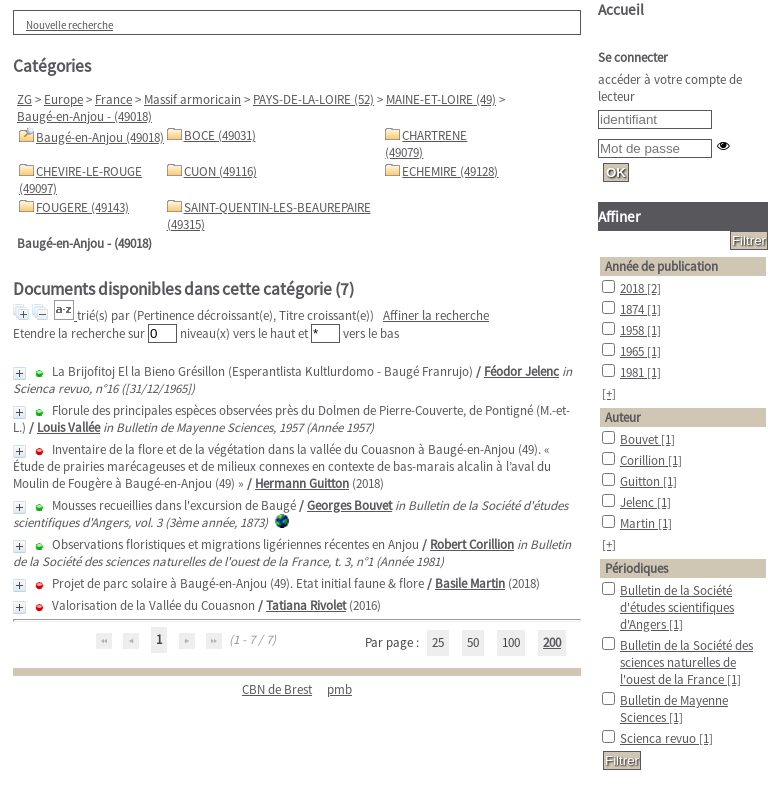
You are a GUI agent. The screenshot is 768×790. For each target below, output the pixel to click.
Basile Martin (470, 583)
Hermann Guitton (302, 483)
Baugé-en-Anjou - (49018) (84, 116)
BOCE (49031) (220, 135)
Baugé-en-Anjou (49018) (100, 137)
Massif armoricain (192, 99)
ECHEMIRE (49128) (450, 171)
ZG (24, 99)
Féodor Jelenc (521, 371)
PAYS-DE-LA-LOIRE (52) (313, 99)
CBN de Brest (277, 689)
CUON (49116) (220, 171)
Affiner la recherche (436, 315)
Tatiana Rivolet (306, 605)
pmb (339, 689)
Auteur (623, 417)
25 (438, 642)
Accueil (621, 9)
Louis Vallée (68, 427)
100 (511, 642)
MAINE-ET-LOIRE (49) (441, 99)
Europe (63, 99)
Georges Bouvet (349, 505)
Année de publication (661, 266)
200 (552, 642)
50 (473, 642)
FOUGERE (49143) (82, 207)
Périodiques (636, 568)
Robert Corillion (472, 544)
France (113, 99)
